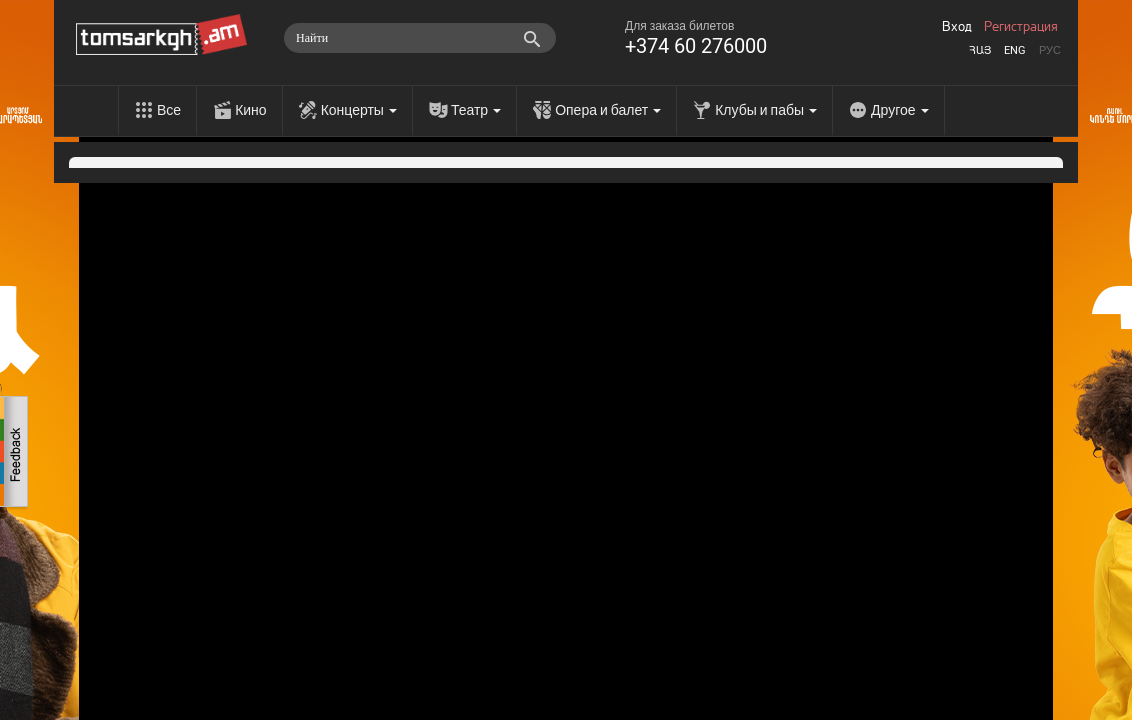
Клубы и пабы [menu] (766, 110)
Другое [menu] (899, 110)
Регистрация (1021, 27)
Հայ (980, 50)
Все (169, 110)
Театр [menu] (476, 110)
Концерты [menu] (359, 110)
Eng (1015, 50)
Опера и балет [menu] (608, 110)
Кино (251, 110)
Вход (957, 27)
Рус (1050, 50)
